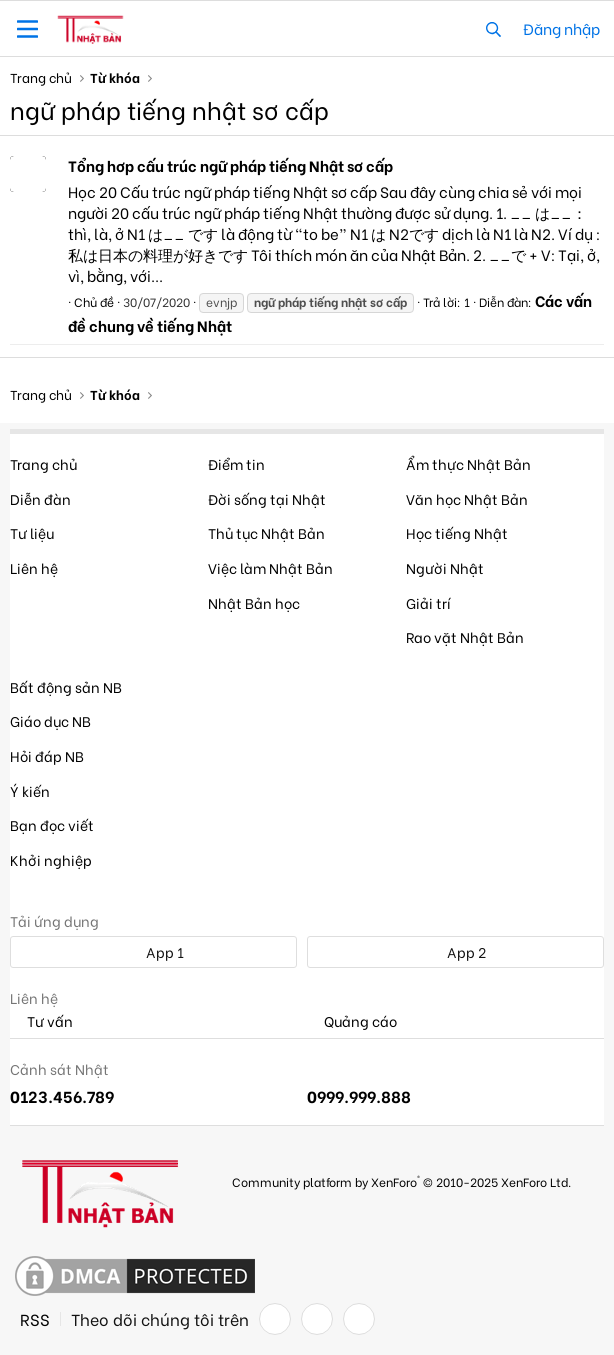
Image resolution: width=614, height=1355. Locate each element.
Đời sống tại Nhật (267, 498)
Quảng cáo (352, 1021)
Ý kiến (30, 790)
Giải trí (428, 602)
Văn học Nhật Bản (467, 498)
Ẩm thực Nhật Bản (468, 463)
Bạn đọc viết (52, 824)
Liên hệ (34, 567)
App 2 (455, 951)
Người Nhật (445, 567)
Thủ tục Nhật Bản (266, 532)
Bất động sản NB (66, 686)
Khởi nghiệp (51, 859)
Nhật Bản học (254, 602)
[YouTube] (359, 1319)
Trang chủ (43, 463)
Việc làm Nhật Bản (270, 567)
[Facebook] (275, 1319)
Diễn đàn (40, 498)
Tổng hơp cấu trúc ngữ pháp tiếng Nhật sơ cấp (230, 165)
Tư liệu (32, 532)
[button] (27, 29)
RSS (35, 1319)
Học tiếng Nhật (457, 532)
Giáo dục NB (50, 720)
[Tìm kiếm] (493, 28)
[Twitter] (317, 1319)
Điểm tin (236, 463)
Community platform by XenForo (401, 1180)
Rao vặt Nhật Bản (465, 636)
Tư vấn (41, 1021)
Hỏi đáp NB (47, 755)
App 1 (154, 951)
